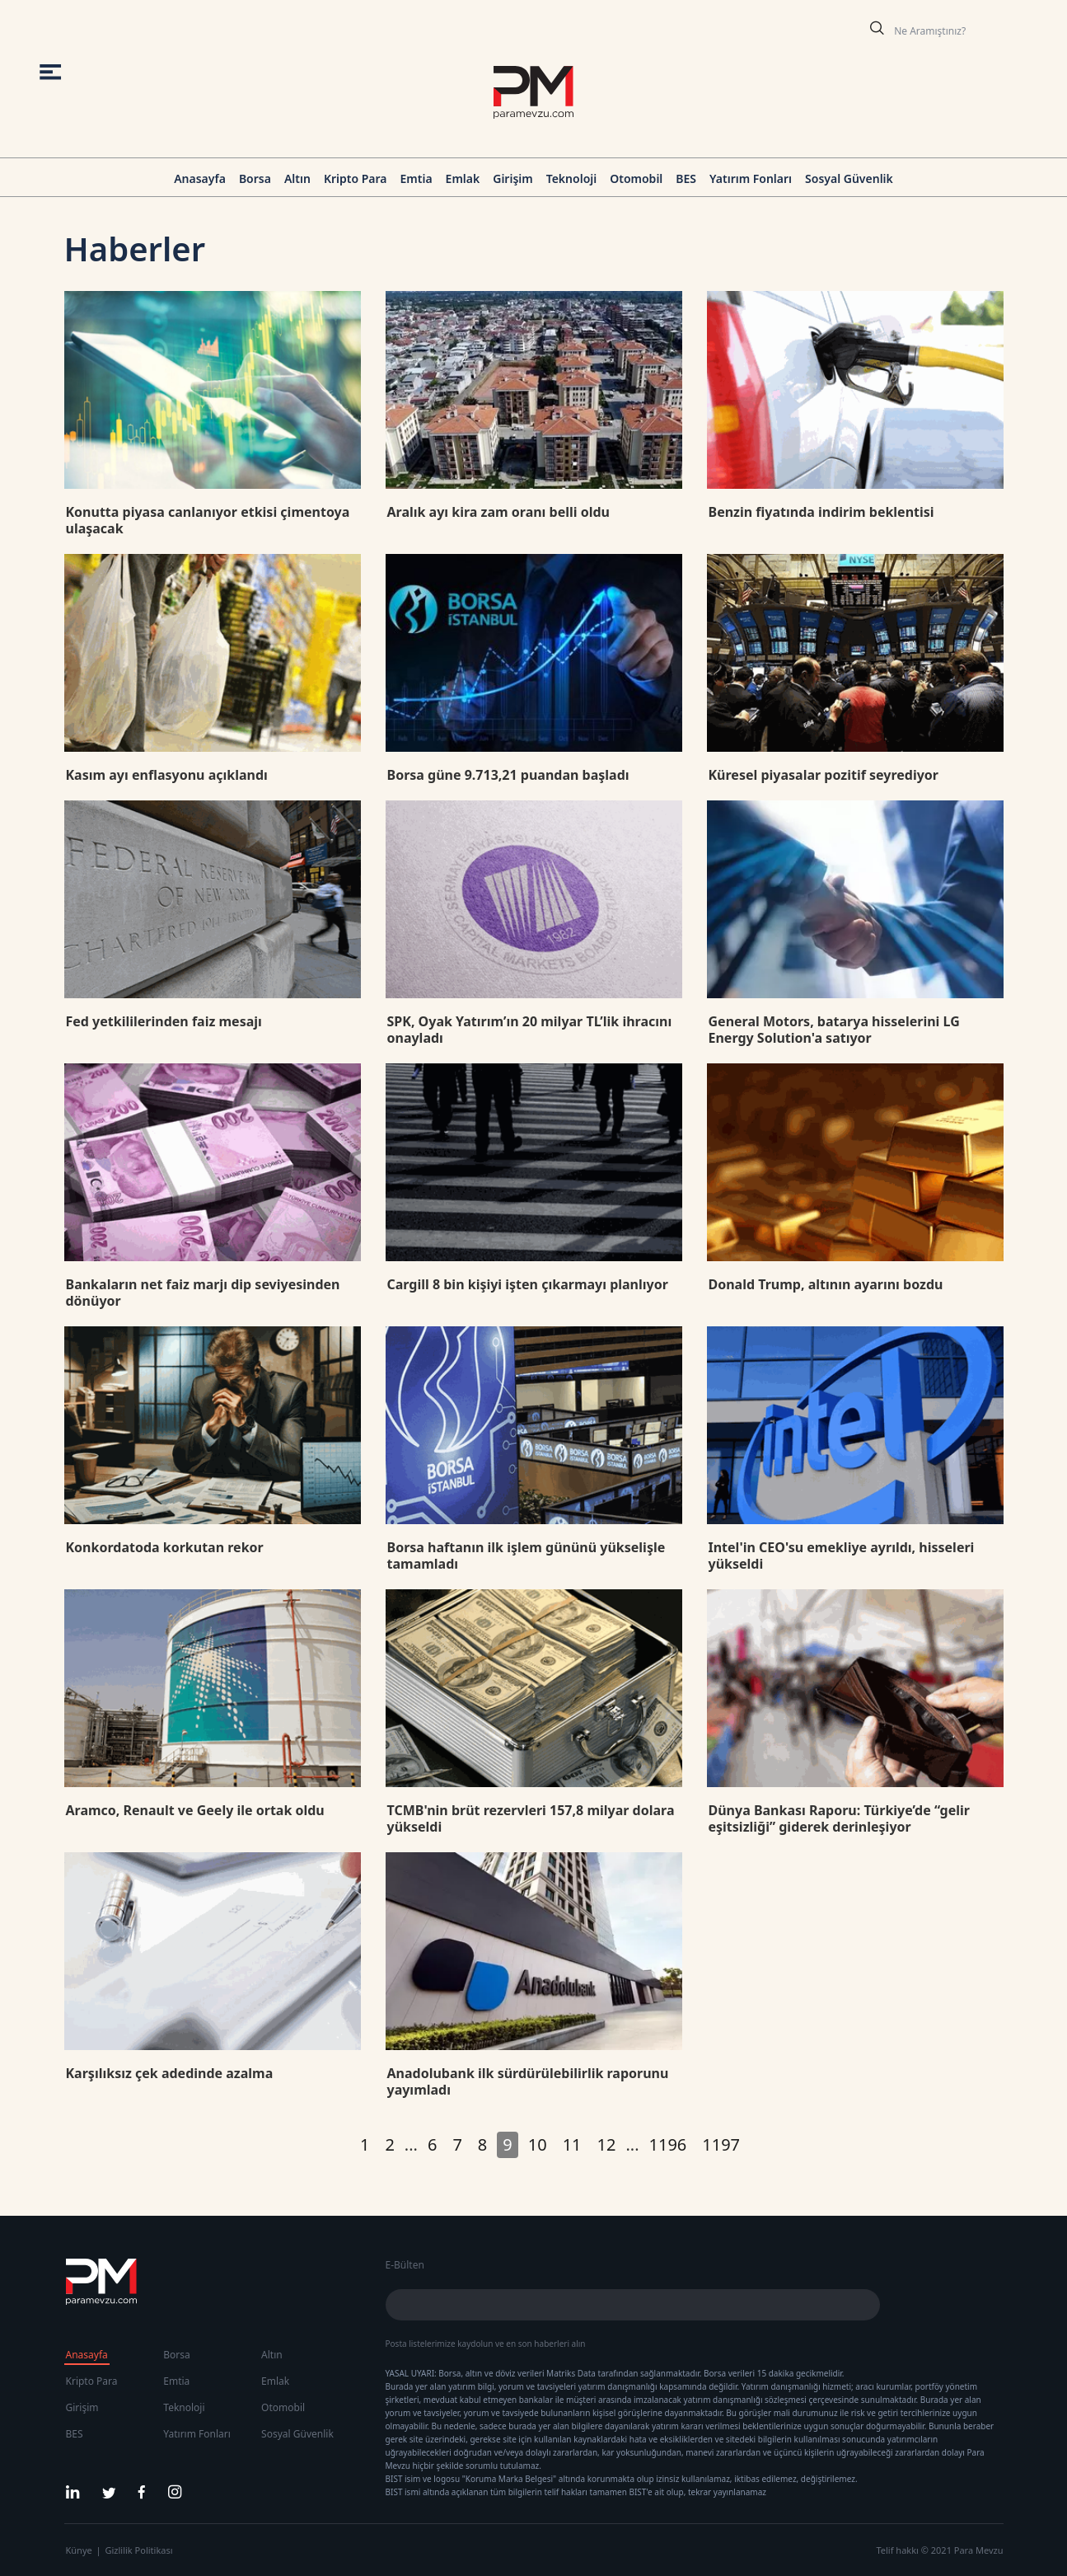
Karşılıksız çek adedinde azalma (170, 2073)
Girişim (512, 178)
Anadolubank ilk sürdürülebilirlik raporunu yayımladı (528, 2081)
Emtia (416, 178)
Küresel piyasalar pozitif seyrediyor (824, 775)
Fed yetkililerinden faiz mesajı (164, 1021)
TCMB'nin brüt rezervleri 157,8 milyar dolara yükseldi (531, 1818)
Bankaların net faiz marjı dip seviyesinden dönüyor (203, 1292)
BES (686, 178)
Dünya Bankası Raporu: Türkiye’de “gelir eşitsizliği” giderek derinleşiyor (839, 1818)
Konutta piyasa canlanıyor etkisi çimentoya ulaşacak (208, 520)
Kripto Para (355, 178)
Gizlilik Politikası (139, 2550)
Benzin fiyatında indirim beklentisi (821, 512)
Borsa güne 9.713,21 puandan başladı (508, 775)
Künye (79, 2550)
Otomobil (636, 178)
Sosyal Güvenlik (849, 178)
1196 (668, 2144)
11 (572, 2144)
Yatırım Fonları (750, 178)
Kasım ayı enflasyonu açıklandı (167, 775)
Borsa (255, 178)
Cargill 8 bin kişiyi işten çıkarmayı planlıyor (527, 1284)
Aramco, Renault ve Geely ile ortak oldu (195, 1810)
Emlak (463, 178)
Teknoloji (571, 178)
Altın (297, 178)
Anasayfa (200, 178)
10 (537, 2144)
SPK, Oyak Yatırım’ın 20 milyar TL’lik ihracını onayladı (529, 1029)
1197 (721, 2144)
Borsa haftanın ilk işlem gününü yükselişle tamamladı (526, 1555)
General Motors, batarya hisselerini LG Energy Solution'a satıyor (834, 1029)
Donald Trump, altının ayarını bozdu (826, 1284)
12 (606, 2144)
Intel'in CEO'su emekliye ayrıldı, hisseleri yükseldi (842, 1555)
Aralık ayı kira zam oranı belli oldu (498, 512)
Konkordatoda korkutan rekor (165, 1547)
